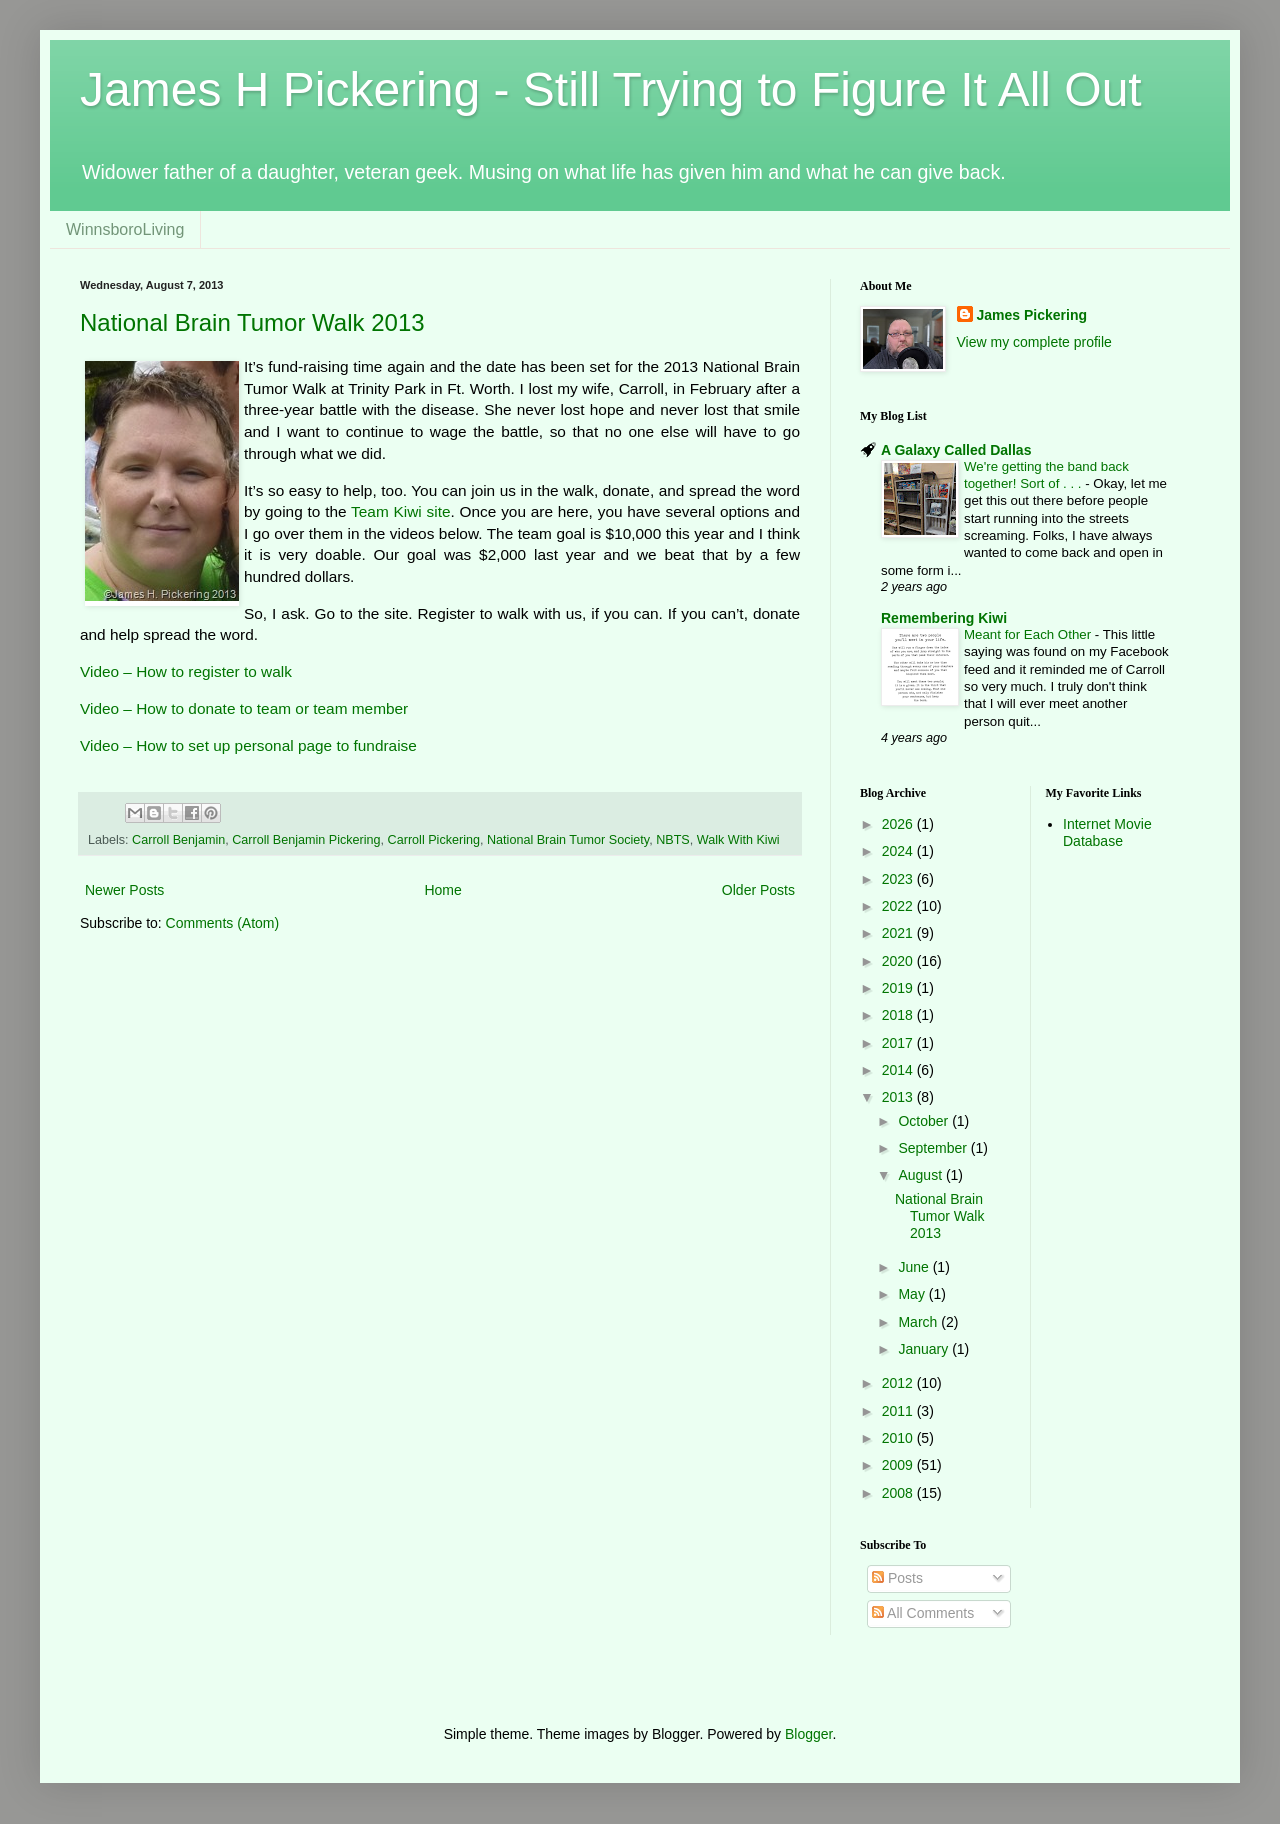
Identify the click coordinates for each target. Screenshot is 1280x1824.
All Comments (923, 1613)
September (934, 1148)
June (915, 1267)
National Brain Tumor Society (568, 840)
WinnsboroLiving (125, 229)
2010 (899, 1438)
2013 (899, 1097)
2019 (899, 988)
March (919, 1322)
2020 (899, 961)
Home (442, 890)
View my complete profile (1034, 342)
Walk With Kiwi (738, 840)
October (925, 1121)
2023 (899, 879)
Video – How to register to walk (186, 671)
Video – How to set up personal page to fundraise (248, 745)
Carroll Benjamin (178, 840)
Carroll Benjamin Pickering (306, 840)
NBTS (673, 840)
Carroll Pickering (434, 840)
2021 (899, 933)
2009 (899, 1465)
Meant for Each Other (1029, 634)
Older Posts (758, 890)
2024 (899, 851)
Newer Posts (124, 890)
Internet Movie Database (1107, 832)
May (913, 1294)
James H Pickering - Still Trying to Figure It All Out (611, 89)
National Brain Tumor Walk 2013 (252, 322)
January (925, 1349)
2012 (899, 1383)
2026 (899, 824)
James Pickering (1032, 315)
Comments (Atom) (223, 923)
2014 (899, 1070)
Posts (897, 1578)
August (921, 1175)
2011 (899, 1411)
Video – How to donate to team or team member (244, 708)
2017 (899, 1043)
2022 (899, 906)
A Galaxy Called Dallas (956, 450)
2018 (899, 1015)
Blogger (808, 1734)
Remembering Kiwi (944, 618)
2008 (899, 1493)
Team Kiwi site (400, 511)
